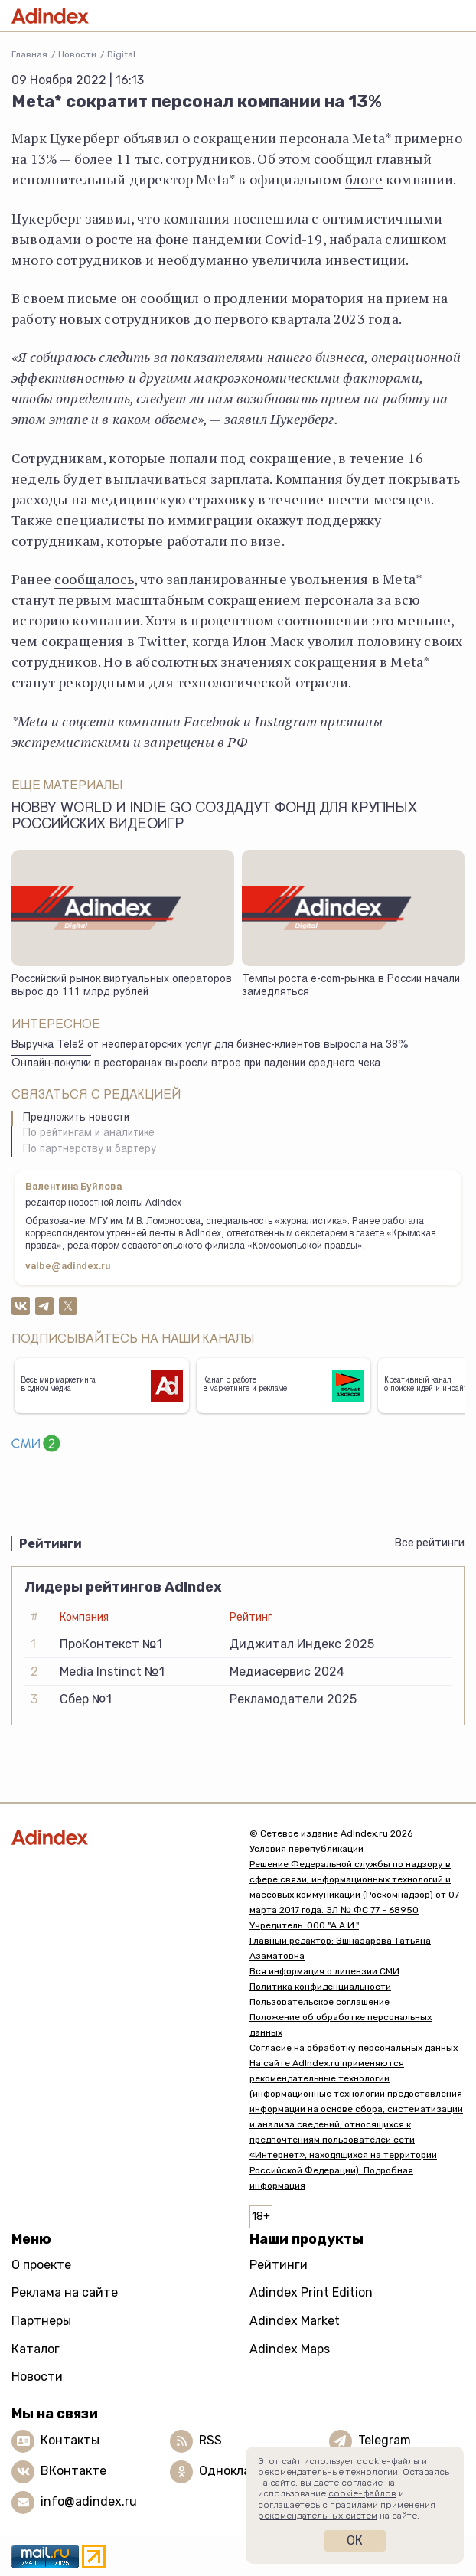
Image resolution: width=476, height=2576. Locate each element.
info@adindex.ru (89, 2501)
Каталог (35, 2349)
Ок (355, 2540)
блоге (364, 179)
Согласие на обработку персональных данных (353, 2047)
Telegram (384, 2440)
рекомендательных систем (317, 2515)
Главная (29, 54)
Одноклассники (246, 2470)
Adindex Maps (289, 2349)
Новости (77, 54)
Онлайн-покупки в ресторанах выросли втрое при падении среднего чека (195, 1064)
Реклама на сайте (64, 2292)
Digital (121, 54)
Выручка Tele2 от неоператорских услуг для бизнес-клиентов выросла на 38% (210, 1045)
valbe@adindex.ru (68, 1267)
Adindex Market (294, 2320)
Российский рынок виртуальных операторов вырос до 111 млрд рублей (121, 986)
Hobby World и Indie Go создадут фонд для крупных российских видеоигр (214, 817)
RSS (210, 2440)
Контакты (70, 2440)
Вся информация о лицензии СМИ (324, 1971)
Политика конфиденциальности (320, 1986)
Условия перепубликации (306, 1848)
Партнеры (41, 2320)
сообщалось (94, 579)
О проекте (41, 2265)
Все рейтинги (430, 1542)
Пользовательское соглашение (319, 2001)
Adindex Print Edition (311, 2292)
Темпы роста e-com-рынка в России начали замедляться (351, 986)
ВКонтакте (73, 2470)
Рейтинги (278, 2265)
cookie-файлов (362, 2493)
